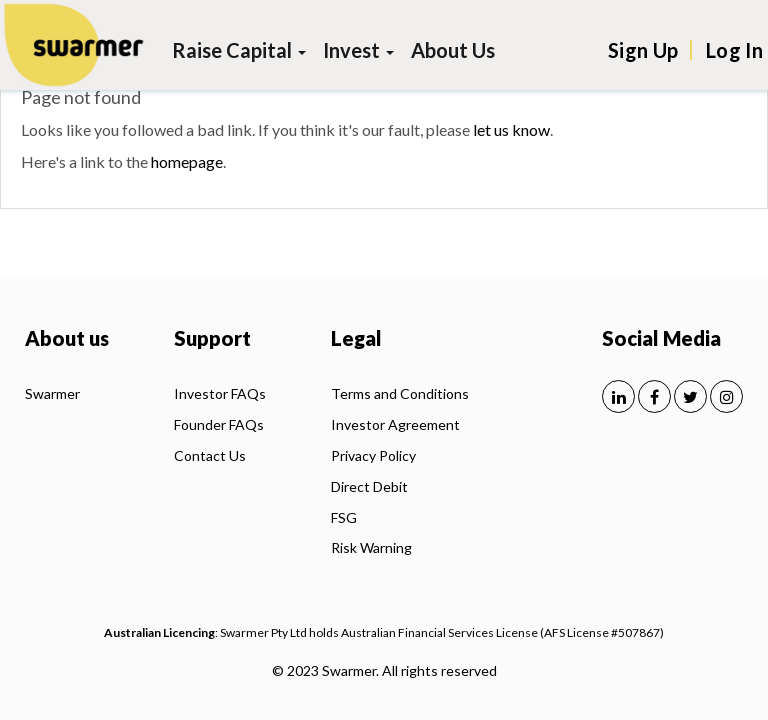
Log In (734, 50)
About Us (453, 50)
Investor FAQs (220, 393)
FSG (344, 517)
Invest (358, 50)
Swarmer (52, 393)
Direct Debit (369, 486)
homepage (187, 161)
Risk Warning (371, 547)
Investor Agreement (395, 424)
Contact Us (210, 455)
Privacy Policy (373, 455)
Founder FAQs (219, 424)
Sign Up (643, 50)
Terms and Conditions (400, 393)
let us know (511, 129)
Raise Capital (239, 50)
